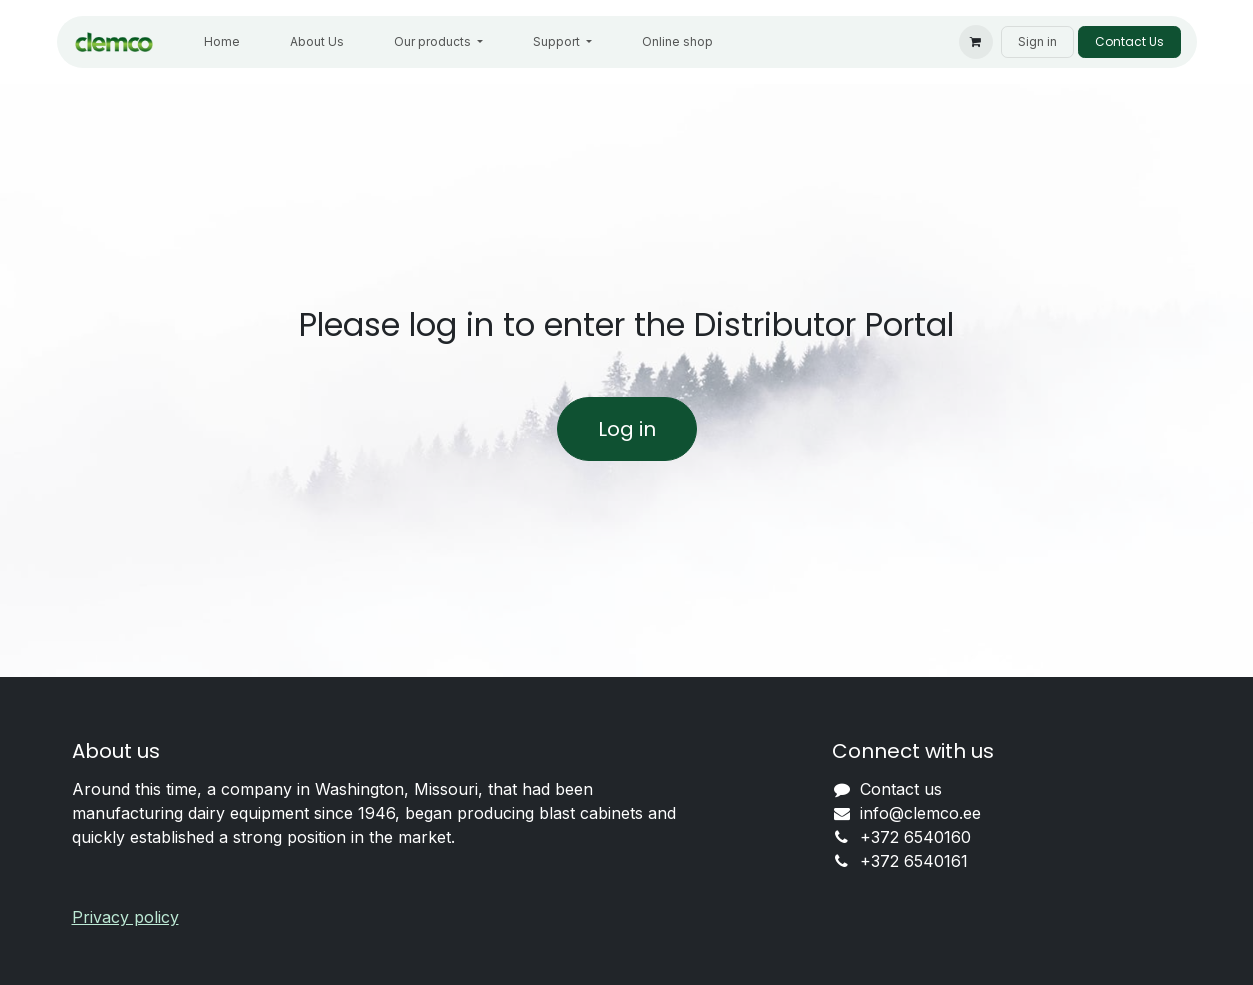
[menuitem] (222, 42)
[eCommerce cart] (976, 42)
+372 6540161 (914, 861)
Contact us (901, 789)
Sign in (1037, 41)
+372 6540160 (915, 837)
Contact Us (1129, 41)
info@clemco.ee (920, 813)
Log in (627, 429)
